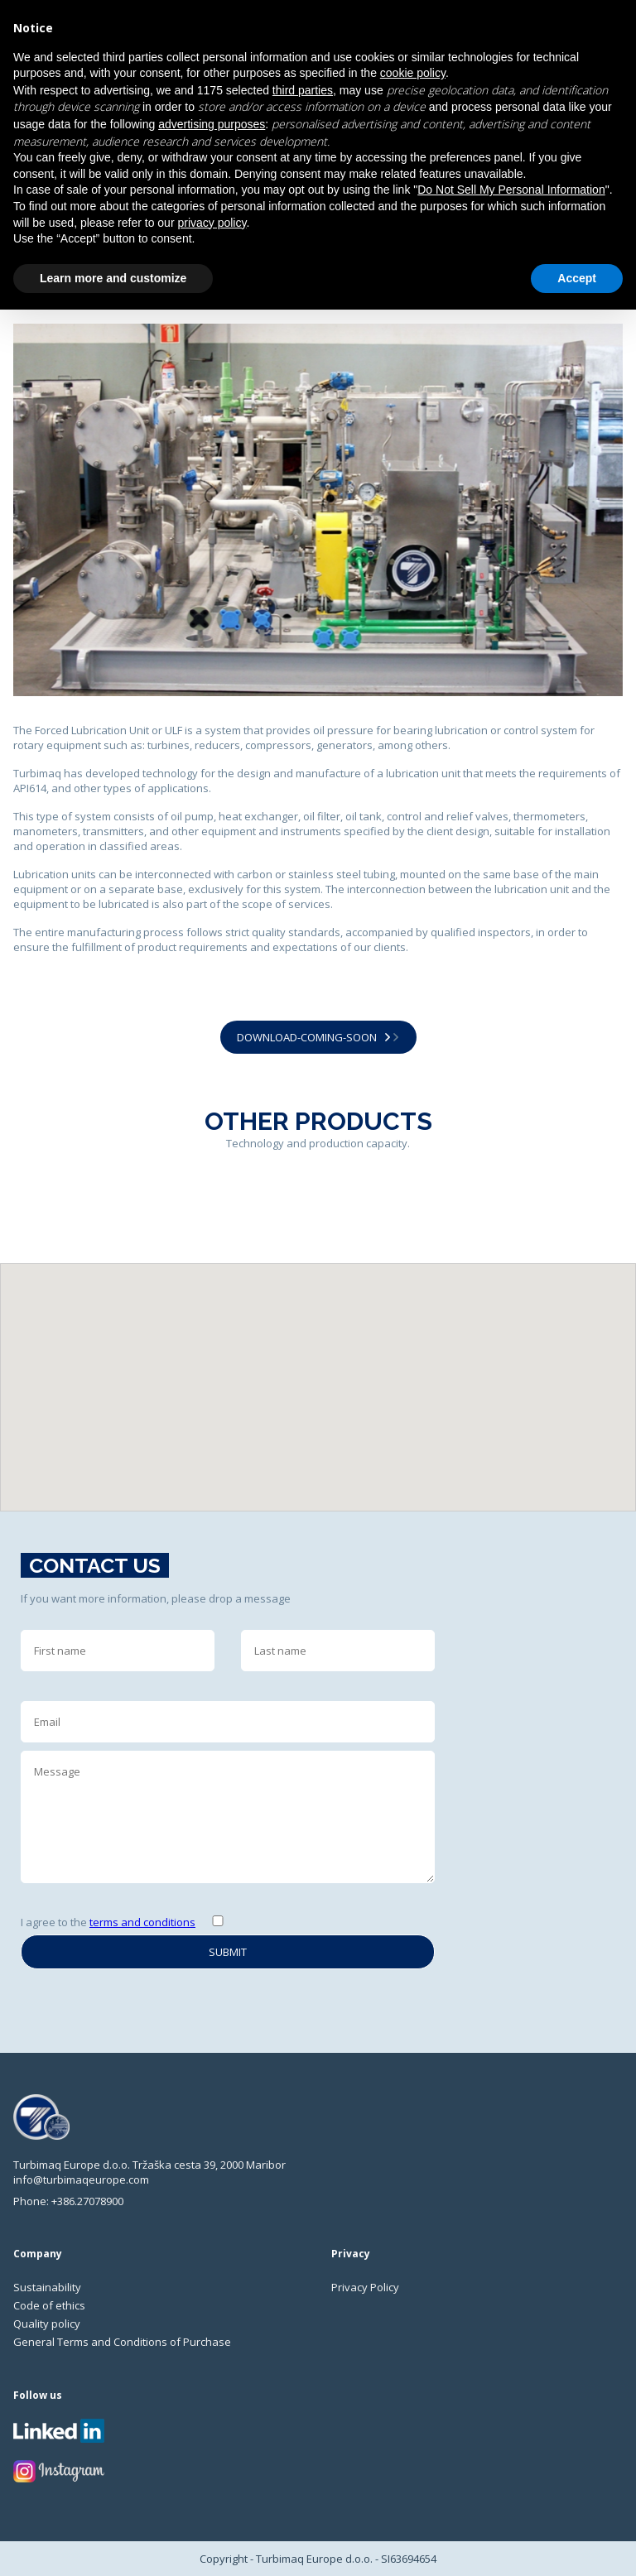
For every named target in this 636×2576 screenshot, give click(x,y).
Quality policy (46, 2323)
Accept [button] (576, 278)
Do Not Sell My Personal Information (511, 189)
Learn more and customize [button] (113, 278)
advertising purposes (211, 124)
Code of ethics (49, 2305)
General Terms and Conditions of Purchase (122, 2341)
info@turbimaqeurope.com (81, 2179)
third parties (302, 90)
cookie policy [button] (413, 72)
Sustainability (47, 2287)
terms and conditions (142, 1922)
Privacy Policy (365, 2287)
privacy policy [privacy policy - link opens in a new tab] (211, 222)
